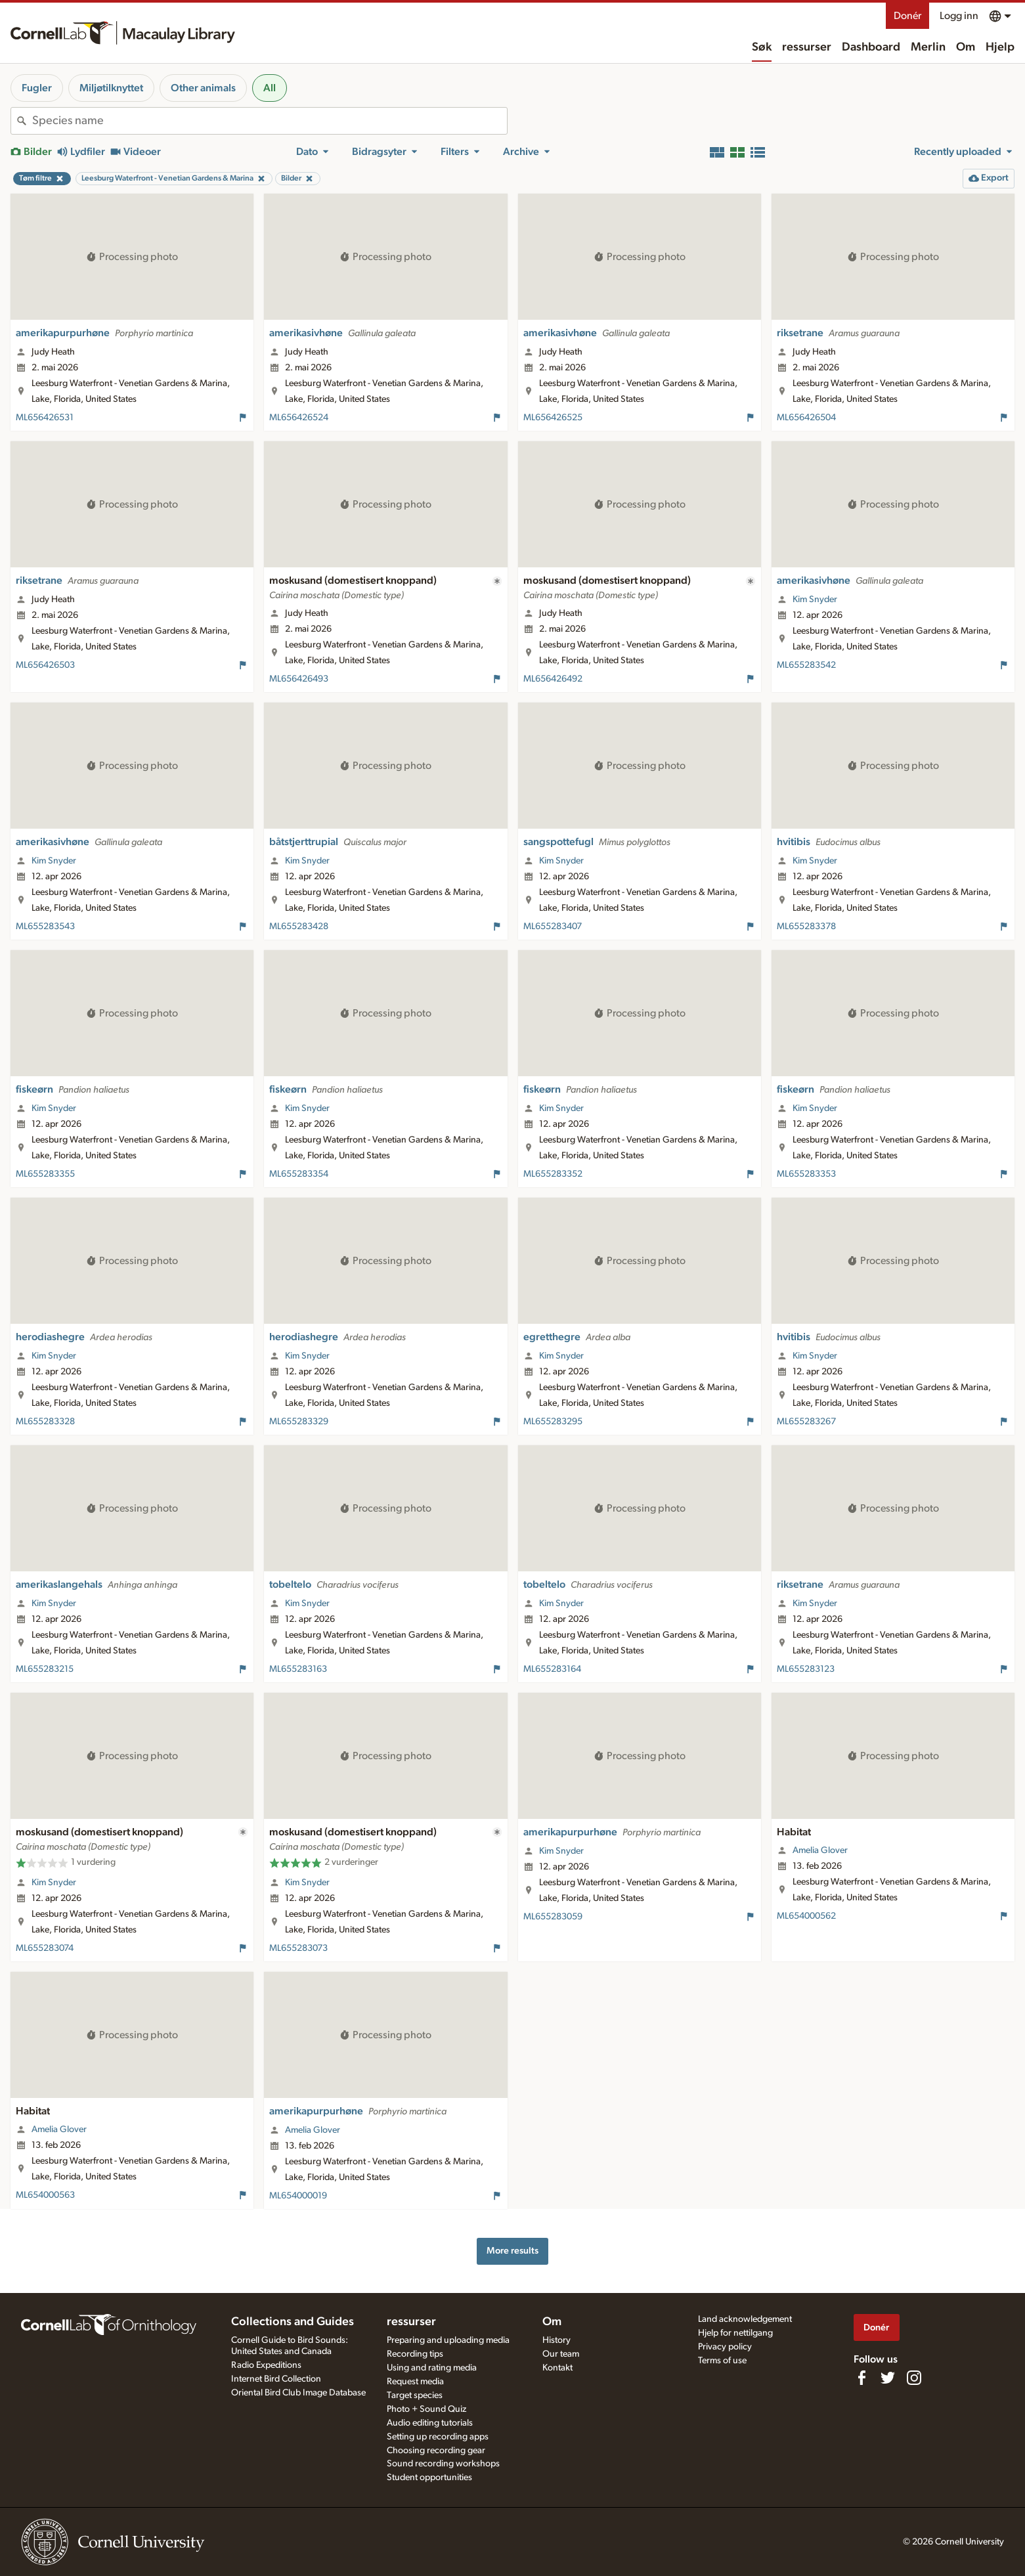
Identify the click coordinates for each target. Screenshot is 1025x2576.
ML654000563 (45, 2195)
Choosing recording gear (436, 2450)
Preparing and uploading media (448, 2340)
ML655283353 (806, 1174)
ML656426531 (45, 417)
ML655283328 (45, 1421)
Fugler (37, 88)
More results (512, 2251)
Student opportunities (429, 2477)
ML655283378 (806, 926)
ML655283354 (298, 1174)
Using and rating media (432, 2367)
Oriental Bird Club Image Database (298, 2392)
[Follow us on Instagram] (914, 2378)
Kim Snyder (815, 599)
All (269, 88)
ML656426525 (552, 417)
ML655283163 (298, 1669)
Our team (560, 2354)
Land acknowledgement (745, 2319)
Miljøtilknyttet (111, 88)
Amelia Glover (820, 1850)
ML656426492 (552, 679)
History (556, 2340)
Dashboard (871, 47)
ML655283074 (45, 1948)
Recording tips (415, 2354)
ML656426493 (298, 679)
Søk (762, 47)
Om (965, 47)
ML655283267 (806, 1421)
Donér (907, 16)
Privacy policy (725, 2346)
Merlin (928, 47)
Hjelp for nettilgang (735, 2333)
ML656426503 (45, 665)
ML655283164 (552, 1669)
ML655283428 (298, 926)
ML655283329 (298, 1421)
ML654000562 (806, 1916)
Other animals (203, 88)
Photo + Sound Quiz (426, 2409)
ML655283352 (552, 1174)
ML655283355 (45, 1174)
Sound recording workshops (443, 2463)
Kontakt (557, 2367)
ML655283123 (806, 1669)
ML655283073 (298, 1948)
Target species (415, 2395)
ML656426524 (298, 417)
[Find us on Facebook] (861, 2378)
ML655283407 (552, 926)
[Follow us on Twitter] (888, 2378)
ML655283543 (45, 926)
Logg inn (959, 16)
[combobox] (269, 121)
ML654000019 (298, 2195)
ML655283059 (552, 1916)
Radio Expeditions (266, 2365)
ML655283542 (806, 665)
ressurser (806, 47)
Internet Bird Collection (276, 2379)
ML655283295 (552, 1421)
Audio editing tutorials (430, 2423)
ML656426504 (806, 417)
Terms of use (722, 2360)
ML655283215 (45, 1669)
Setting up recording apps (438, 2436)
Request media (415, 2381)
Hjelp (1000, 47)
